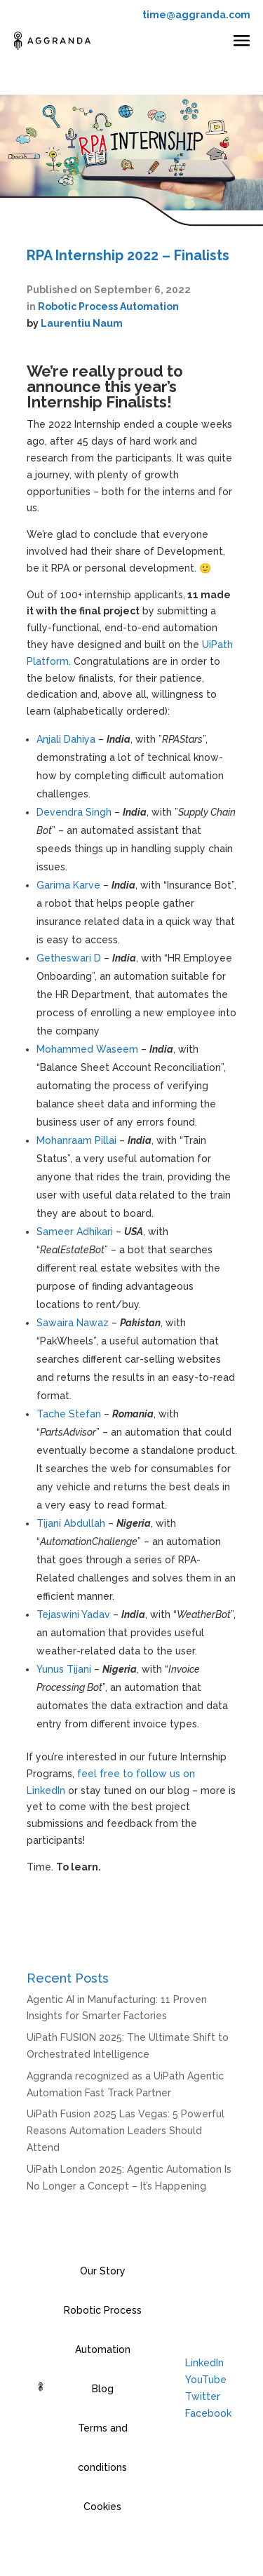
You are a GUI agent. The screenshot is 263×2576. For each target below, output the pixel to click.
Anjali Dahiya (65, 739)
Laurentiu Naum (82, 323)
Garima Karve (68, 885)
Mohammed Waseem (87, 1049)
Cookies (102, 2506)
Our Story (103, 2271)
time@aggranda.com (196, 14)
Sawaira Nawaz (72, 1322)
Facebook (208, 2413)
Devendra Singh (74, 812)
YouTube (206, 2379)
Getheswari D (68, 958)
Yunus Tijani (63, 1669)
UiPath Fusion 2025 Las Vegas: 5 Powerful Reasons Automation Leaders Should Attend (125, 2130)
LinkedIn (204, 2362)
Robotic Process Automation (108, 306)
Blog (103, 2388)
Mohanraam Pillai (76, 1140)
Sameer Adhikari (74, 1231)
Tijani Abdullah (70, 1523)
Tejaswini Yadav (73, 1614)
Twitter (202, 2396)
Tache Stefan (68, 1414)
